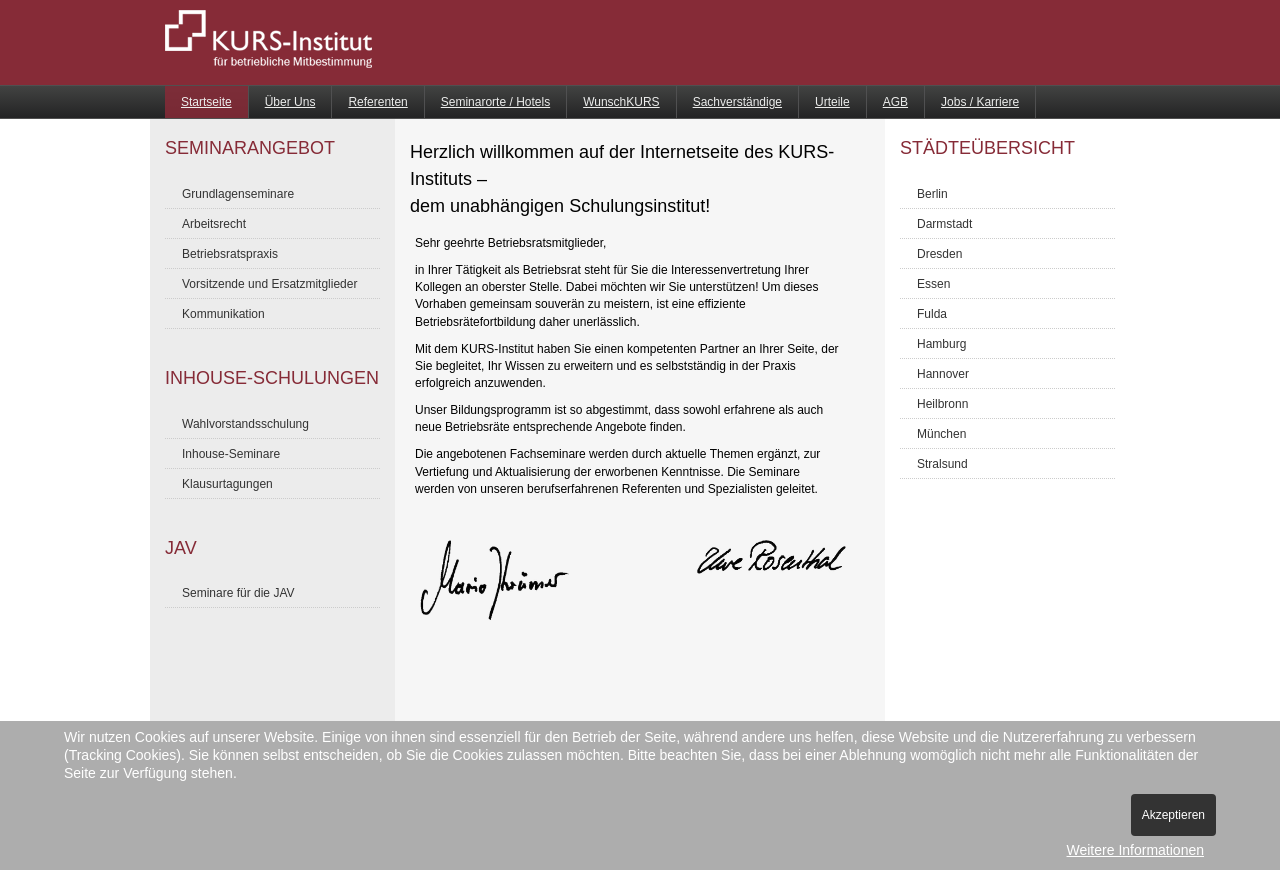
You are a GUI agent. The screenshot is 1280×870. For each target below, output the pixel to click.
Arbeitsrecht (214, 224)
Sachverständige (737, 102)
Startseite (206, 102)
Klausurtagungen (227, 484)
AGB (895, 102)
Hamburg (941, 344)
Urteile (832, 102)
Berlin (932, 194)
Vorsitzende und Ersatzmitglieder (269, 284)
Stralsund (942, 464)
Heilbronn (942, 404)
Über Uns (290, 102)
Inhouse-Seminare (231, 454)
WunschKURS (621, 102)
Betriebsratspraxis (230, 254)
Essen (933, 284)
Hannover (943, 374)
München (941, 434)
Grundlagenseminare (238, 194)
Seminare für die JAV (238, 593)
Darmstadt (944, 224)
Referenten (377, 102)
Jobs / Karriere (980, 102)
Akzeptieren (1173, 815)
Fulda (932, 314)
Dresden (939, 254)
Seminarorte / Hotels (495, 102)
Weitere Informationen (1135, 850)
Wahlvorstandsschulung (245, 424)
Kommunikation (223, 314)
